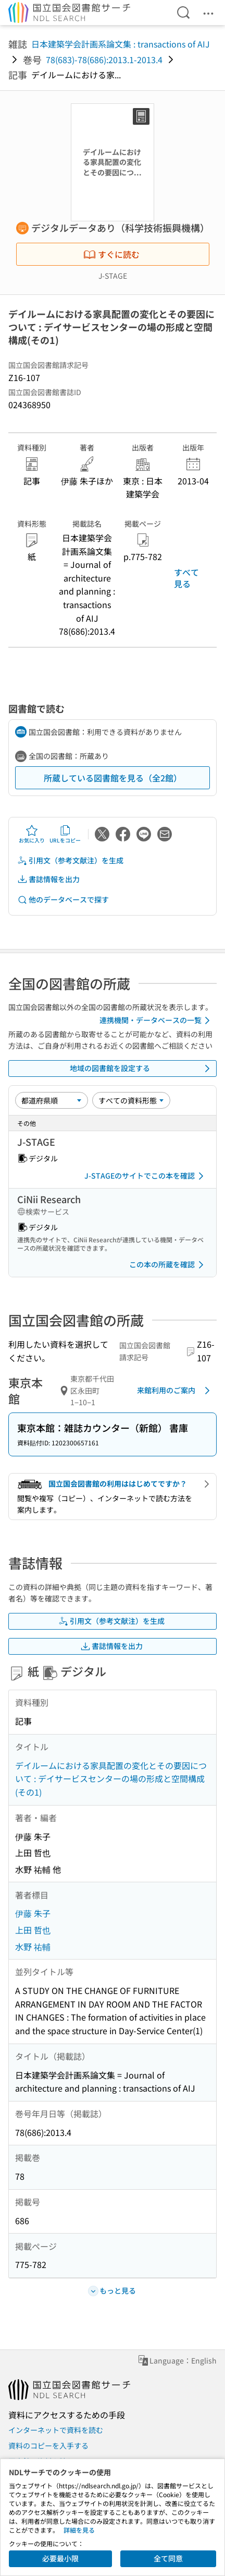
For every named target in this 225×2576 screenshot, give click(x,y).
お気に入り (32, 834)
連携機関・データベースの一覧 (156, 1020)
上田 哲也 (33, 1930)
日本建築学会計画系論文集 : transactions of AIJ (120, 44)
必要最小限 (60, 2558)
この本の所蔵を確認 (168, 1265)
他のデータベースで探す (63, 899)
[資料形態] (131, 1100)
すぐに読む (111, 254)
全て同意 (168, 2558)
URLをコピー (65, 834)
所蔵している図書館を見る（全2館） (113, 777)
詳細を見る (79, 2529)
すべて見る (186, 578)
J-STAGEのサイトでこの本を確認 (145, 1176)
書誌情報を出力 (48, 879)
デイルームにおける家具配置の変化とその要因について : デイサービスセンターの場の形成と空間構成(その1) (111, 1778)
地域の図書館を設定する (142, 1068)
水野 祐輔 (33, 1946)
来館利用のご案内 (175, 1390)
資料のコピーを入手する (48, 2445)
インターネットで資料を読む (55, 2430)
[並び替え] (51, 1100)
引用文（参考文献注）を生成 (70, 860)
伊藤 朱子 (33, 1913)
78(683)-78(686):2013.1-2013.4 (104, 59)
